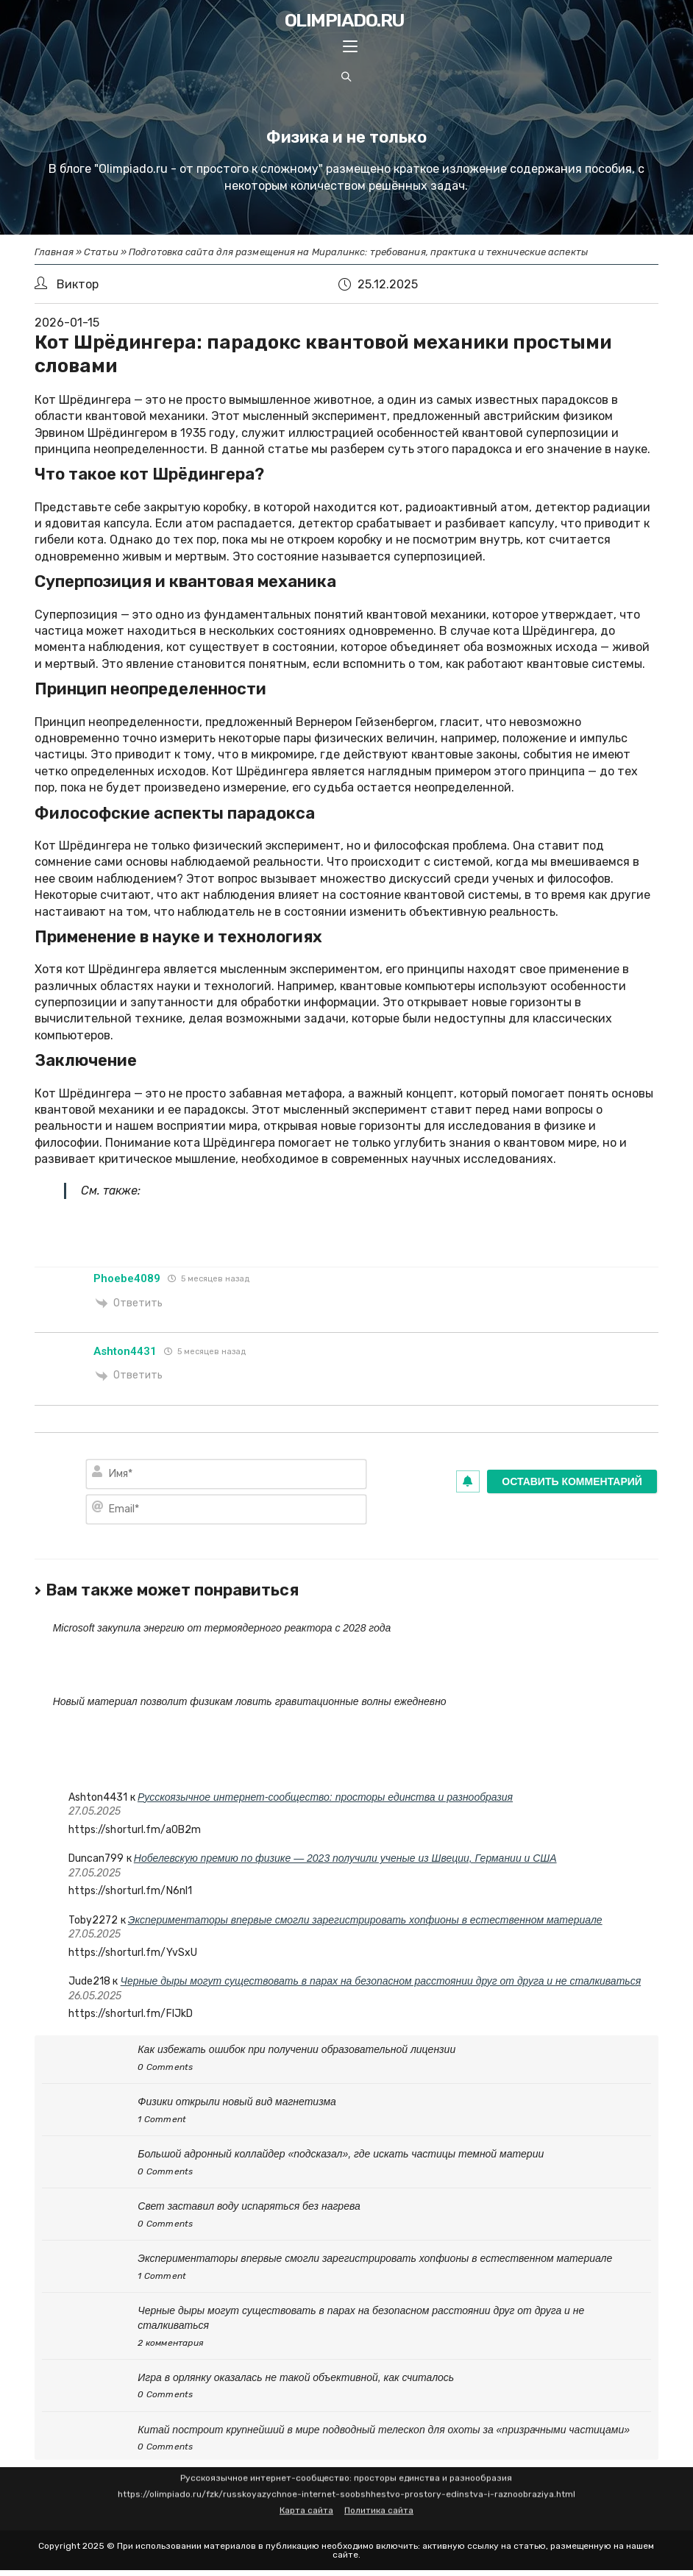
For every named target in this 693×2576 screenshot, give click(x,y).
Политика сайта (378, 2492)
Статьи (101, 251)
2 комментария (171, 2343)
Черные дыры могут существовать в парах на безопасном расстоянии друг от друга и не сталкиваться (381, 1981)
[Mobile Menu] (350, 48)
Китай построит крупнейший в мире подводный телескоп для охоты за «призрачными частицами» (384, 2430)
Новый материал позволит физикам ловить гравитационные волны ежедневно (250, 1701)
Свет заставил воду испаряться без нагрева (249, 2206)
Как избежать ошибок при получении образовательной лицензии (296, 2049)
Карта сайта (306, 2492)
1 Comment (162, 2119)
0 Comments (165, 2067)
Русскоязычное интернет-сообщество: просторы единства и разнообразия (325, 1797)
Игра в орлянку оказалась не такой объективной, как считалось (296, 2377)
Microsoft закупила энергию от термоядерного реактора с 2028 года (222, 1628)
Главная (54, 251)
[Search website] (346, 78)
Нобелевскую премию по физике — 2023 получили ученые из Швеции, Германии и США (345, 1858)
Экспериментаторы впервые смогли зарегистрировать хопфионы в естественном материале (365, 1920)
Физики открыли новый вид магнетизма (237, 2101)
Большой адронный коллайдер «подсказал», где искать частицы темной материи (341, 2154)
